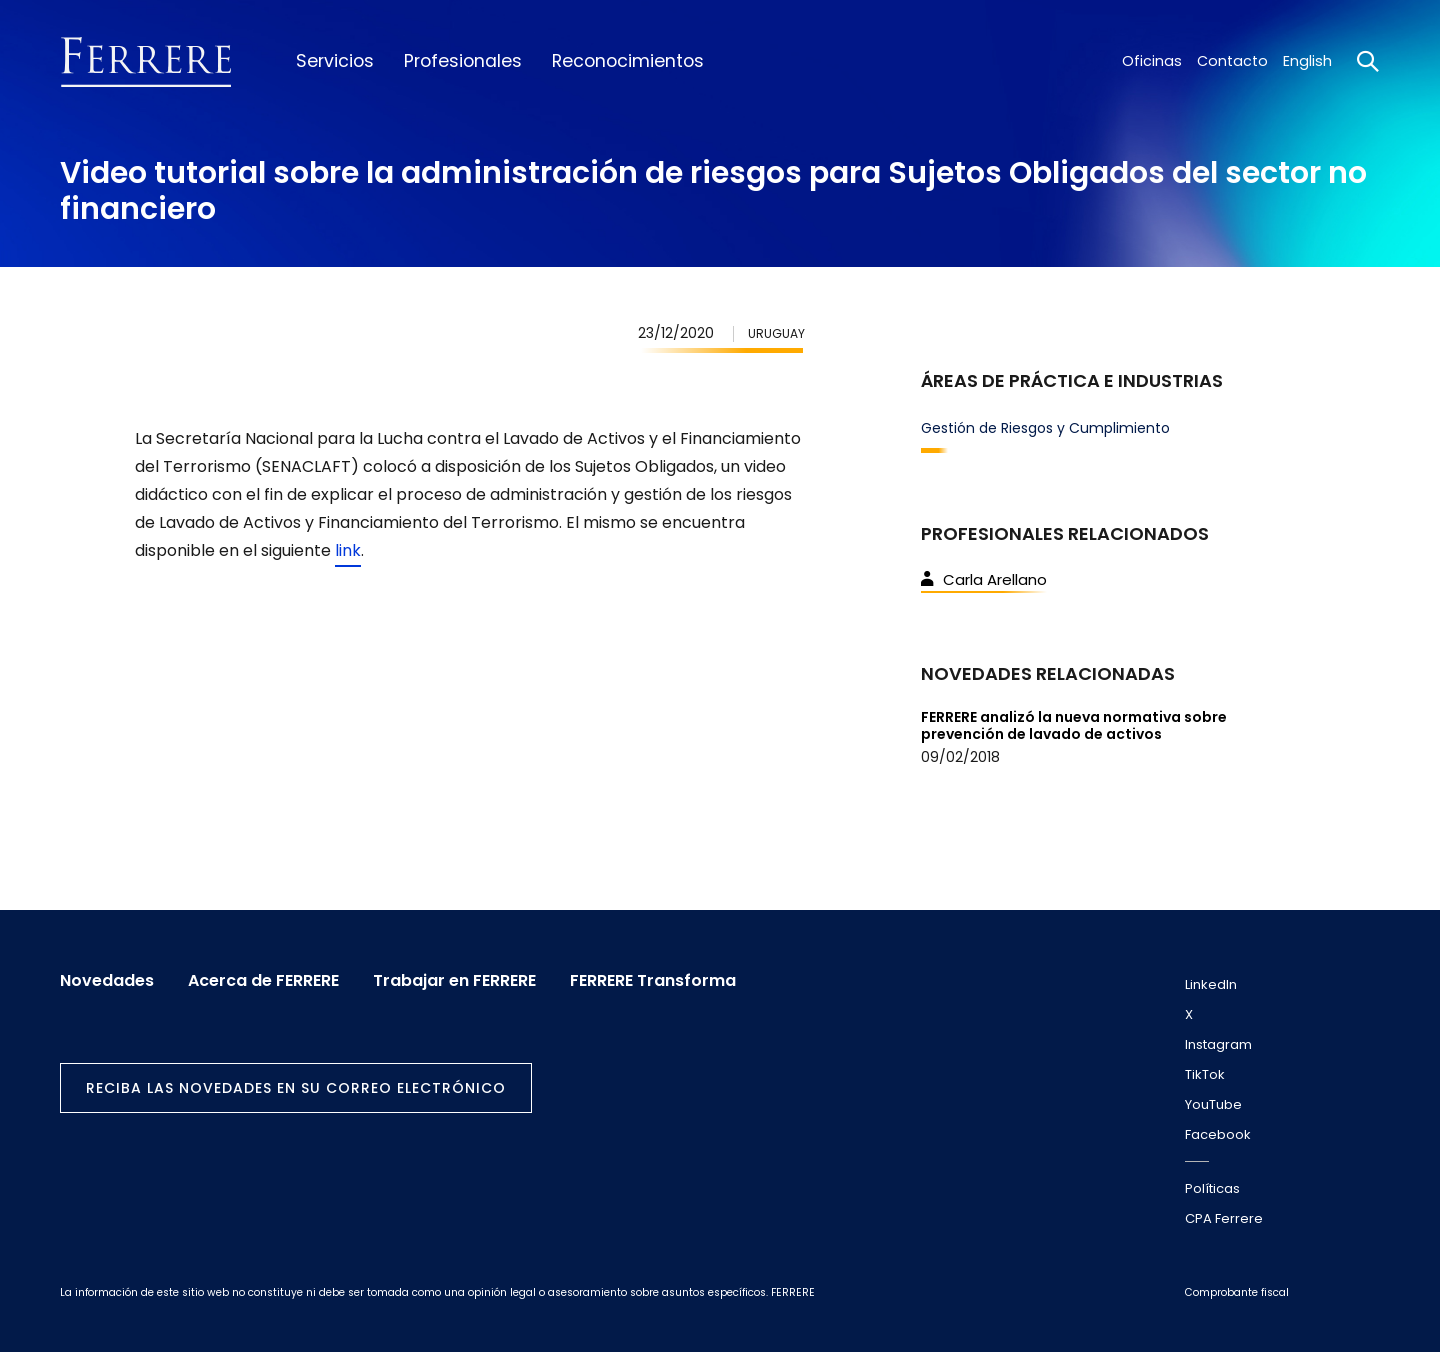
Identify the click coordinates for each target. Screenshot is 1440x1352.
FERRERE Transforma (653, 981)
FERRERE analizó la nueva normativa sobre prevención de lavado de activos (1074, 725)
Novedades (107, 981)
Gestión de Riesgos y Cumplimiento (1045, 428)
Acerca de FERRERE (263, 981)
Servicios (335, 61)
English (1307, 61)
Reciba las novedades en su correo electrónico (296, 1088)
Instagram (1218, 1044)
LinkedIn (1211, 984)
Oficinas (1152, 61)
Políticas (1212, 1188)
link (348, 550)
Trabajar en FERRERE (454, 981)
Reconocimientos (628, 61)
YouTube (1213, 1104)
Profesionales (463, 61)
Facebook (1218, 1134)
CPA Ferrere (1224, 1218)
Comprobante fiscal (1237, 1292)
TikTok (1205, 1074)
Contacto (1232, 61)
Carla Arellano (984, 579)
